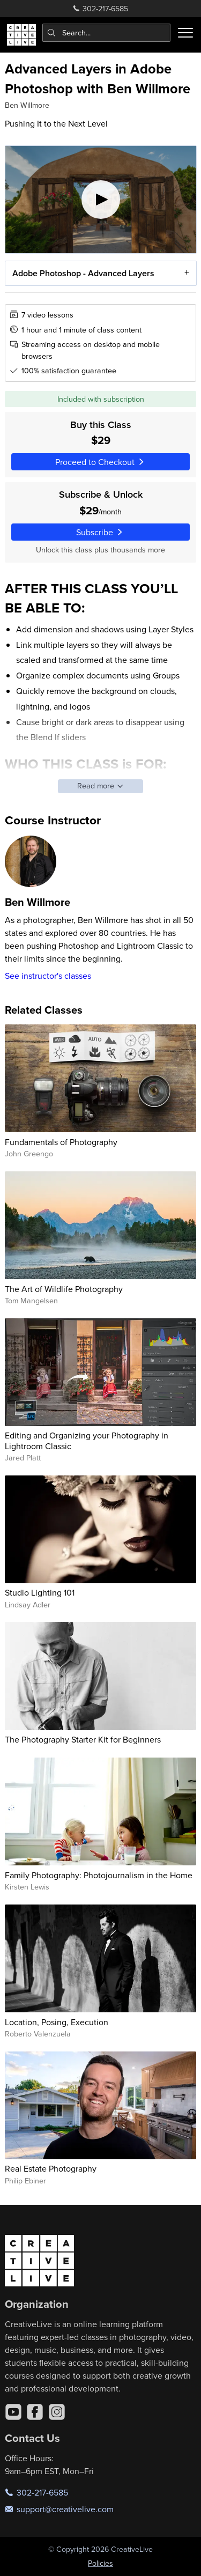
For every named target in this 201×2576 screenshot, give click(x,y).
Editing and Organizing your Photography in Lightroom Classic (86, 1440)
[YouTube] (13, 2411)
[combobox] (106, 32)
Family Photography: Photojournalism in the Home (98, 1875)
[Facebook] (34, 2411)
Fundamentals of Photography (61, 1142)
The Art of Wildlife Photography (64, 1289)
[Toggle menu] (185, 32)
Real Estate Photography (50, 2168)
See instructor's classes (48, 975)
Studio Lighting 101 (40, 1592)
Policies (100, 2563)
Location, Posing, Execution (56, 2022)
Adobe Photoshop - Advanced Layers (83, 273)
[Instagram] (56, 2411)
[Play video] (100, 199)
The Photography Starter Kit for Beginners (83, 1739)
